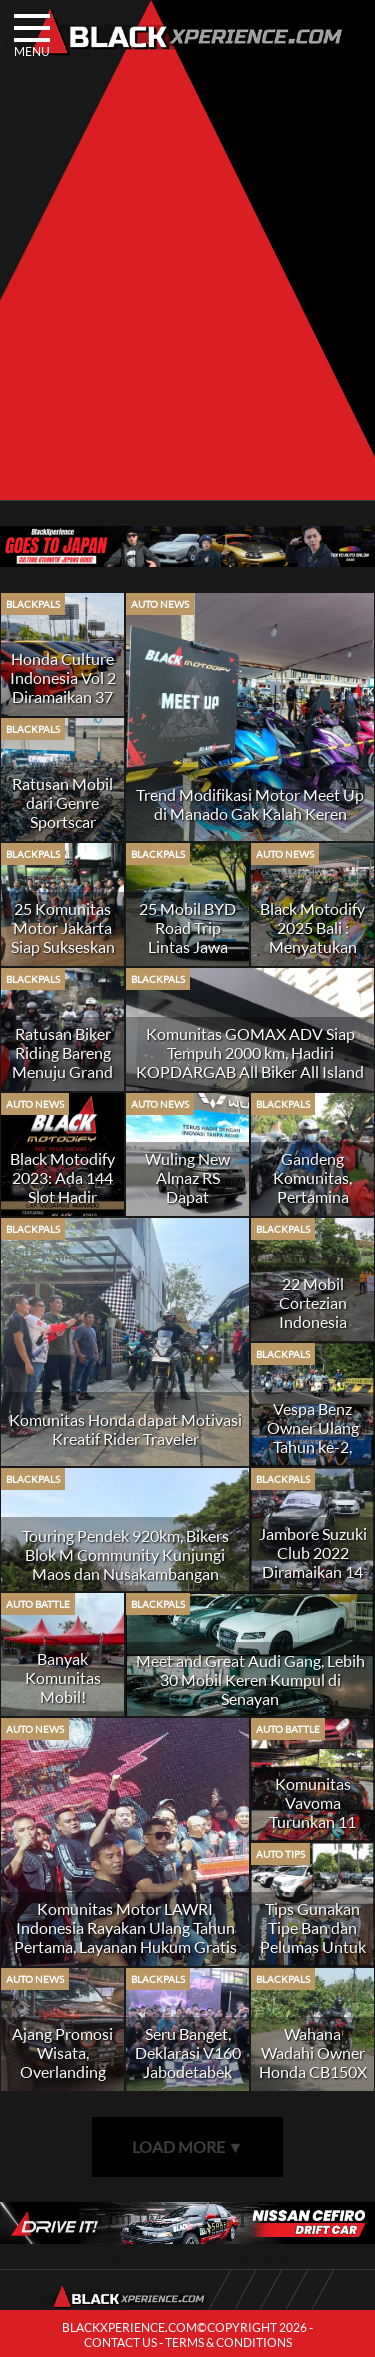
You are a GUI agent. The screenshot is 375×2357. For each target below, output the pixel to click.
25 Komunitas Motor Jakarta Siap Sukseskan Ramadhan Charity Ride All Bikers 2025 (63, 956)
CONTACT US (120, 2342)
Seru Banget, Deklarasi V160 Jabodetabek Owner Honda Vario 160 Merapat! (188, 2081)
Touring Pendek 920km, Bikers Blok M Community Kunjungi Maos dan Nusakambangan (125, 1554)
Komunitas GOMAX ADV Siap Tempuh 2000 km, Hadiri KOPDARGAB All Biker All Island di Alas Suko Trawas (250, 1062)
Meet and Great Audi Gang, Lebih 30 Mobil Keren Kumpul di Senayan (250, 1679)
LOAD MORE (188, 2146)
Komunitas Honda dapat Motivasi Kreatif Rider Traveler (125, 1429)
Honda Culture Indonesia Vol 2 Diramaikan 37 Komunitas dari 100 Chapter (63, 696)
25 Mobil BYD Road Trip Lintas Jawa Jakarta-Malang (187, 937)
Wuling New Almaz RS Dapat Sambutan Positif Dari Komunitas (187, 1206)
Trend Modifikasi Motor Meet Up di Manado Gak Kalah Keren (250, 804)
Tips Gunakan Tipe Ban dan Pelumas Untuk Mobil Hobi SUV (313, 1946)
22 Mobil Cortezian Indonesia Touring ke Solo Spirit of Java (313, 1321)
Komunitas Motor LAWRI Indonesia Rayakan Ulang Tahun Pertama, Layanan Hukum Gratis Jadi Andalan (125, 1937)
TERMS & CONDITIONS (228, 2342)
